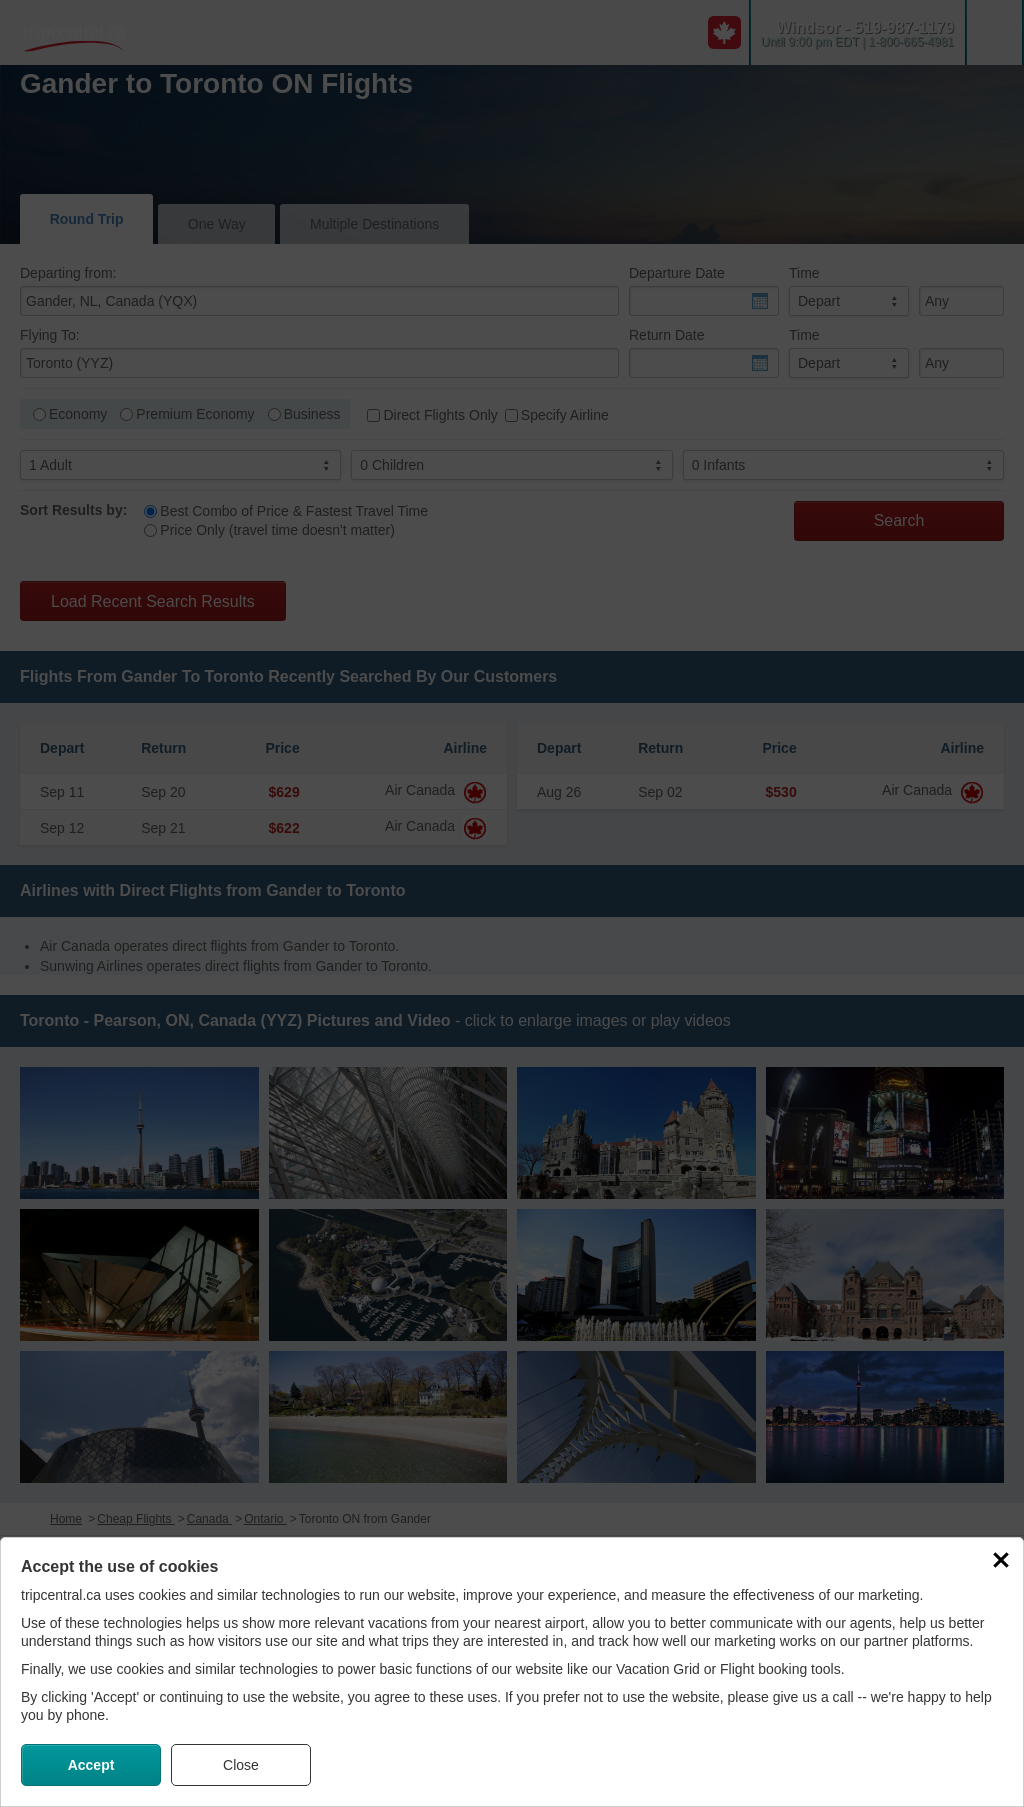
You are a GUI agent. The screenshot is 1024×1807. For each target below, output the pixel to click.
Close (241, 1765)
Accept (91, 1765)
